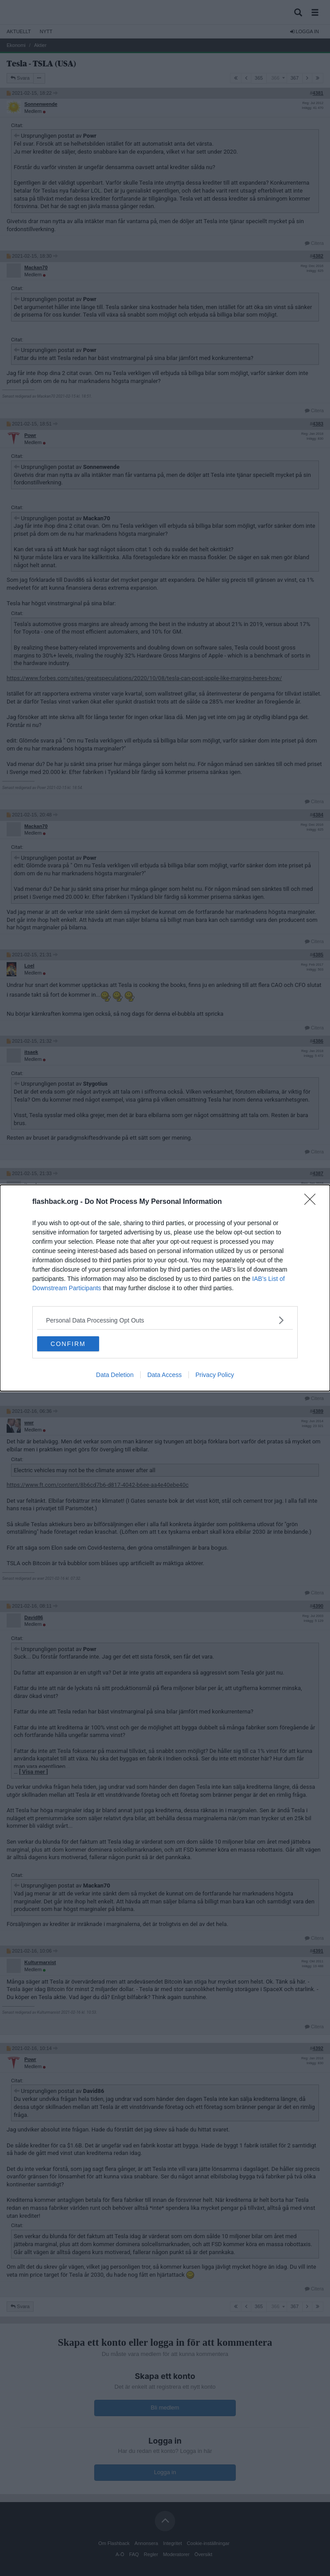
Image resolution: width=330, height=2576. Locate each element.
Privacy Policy (215, 1374)
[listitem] (165, 1320)
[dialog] (165, 1288)
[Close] (312, 1202)
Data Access (164, 1374)
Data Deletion (115, 1374)
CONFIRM (67, 1343)
